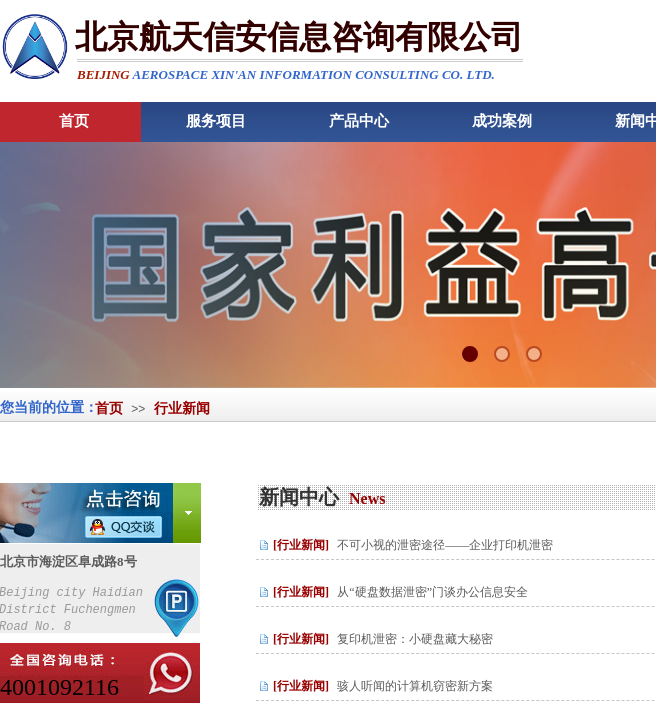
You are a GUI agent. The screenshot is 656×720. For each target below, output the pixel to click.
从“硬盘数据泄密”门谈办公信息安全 (432, 592)
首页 (109, 408)
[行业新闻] (301, 545)
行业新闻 (182, 408)
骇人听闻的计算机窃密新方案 (415, 686)
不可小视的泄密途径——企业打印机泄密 (445, 545)
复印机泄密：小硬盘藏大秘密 (415, 639)
